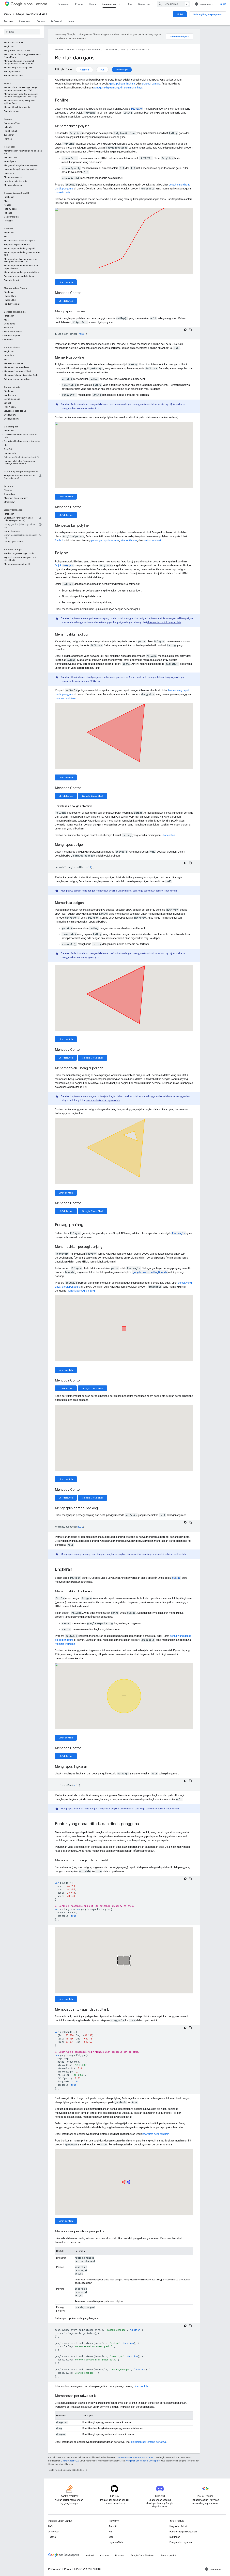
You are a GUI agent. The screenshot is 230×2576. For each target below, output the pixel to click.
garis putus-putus (109, 540)
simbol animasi (152, 540)
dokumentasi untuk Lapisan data (164, 622)
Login (223, 4)
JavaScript (122, 69)
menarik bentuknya (65, 698)
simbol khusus (129, 540)
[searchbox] (22, 31)
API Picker (53, 2531)
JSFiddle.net (66, 300)
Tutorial (52, 2537)
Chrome (104, 2555)
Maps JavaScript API (31, 14)
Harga (92, 3)
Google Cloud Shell (92, 795)
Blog (129, 3)
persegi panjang (151, 83)
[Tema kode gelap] (185, 329)
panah (94, 540)
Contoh (40, 21)
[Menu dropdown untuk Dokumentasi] (120, 4)
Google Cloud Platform (142, 2555)
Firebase (119, 2555)
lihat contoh (168, 835)
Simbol (59, 540)
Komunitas (144, 3)
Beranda (59, 49)
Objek (64, 565)
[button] (21, 185)
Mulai (180, 14)
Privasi (67, 2569)
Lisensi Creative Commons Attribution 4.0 (135, 2457)
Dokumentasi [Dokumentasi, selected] (109, 3)
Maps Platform (29, 4)
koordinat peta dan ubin (155, 2134)
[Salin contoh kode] (190, 329)
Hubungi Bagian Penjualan (183, 2531)
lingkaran (131, 83)
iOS (102, 69)
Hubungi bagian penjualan (207, 14)
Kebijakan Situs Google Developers (143, 2460)
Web (7, 14)
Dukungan (174, 2537)
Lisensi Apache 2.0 (70, 2460)
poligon (120, 83)
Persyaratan (54, 2569)
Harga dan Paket (178, 2526)
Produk (79, 3)
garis (112, 83)
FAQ (50, 2526)
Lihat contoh (66, 282)
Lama (71, 21)
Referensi (25, 21)
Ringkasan (63, 3)
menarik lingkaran (65, 1643)
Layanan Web (116, 2542)
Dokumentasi (110, 49)
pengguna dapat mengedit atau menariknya (117, 87)
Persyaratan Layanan (180, 2542)
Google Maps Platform (89, 49)
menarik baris (62, 192)
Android (84, 69)
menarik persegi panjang (81, 1290)
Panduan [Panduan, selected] (8, 21)
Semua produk (168, 2555)
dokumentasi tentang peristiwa (149, 2441)
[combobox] (173, 4)
